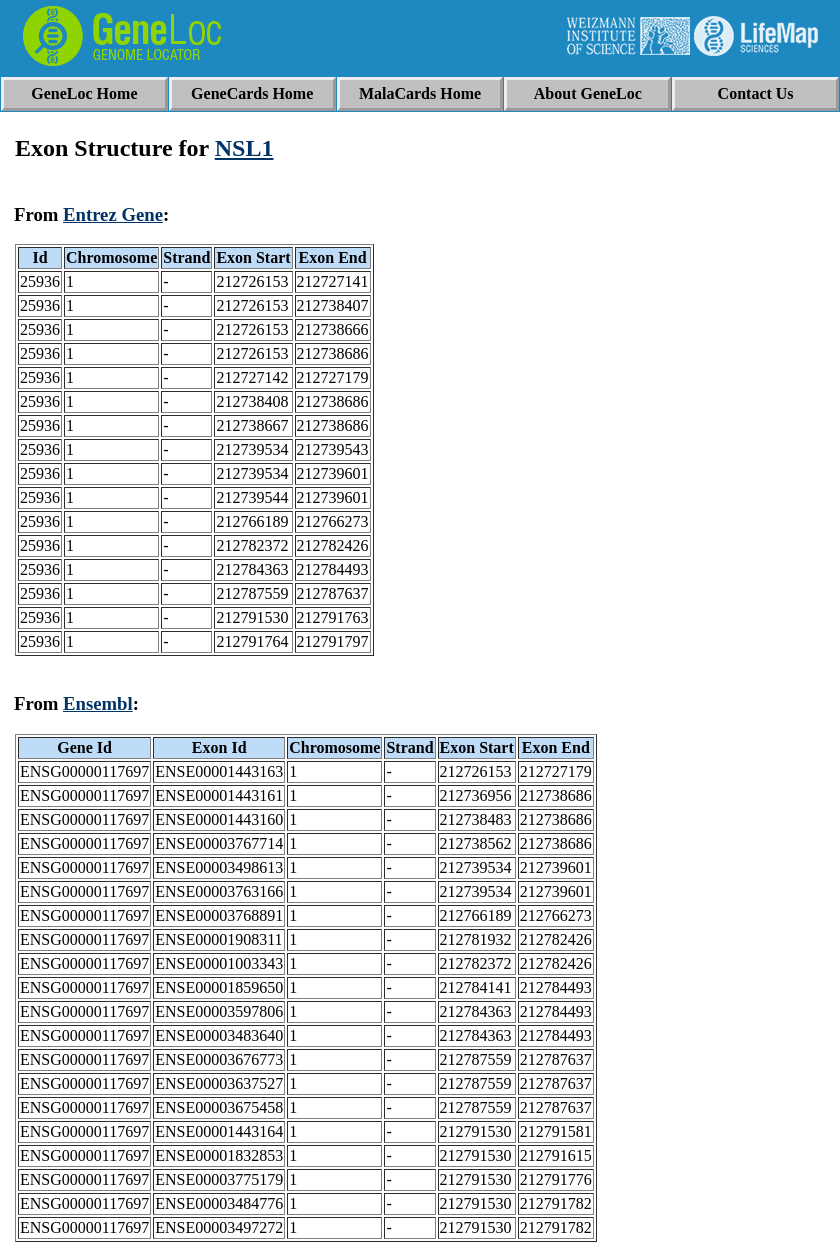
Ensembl (98, 703)
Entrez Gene (113, 214)
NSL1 (244, 148)
